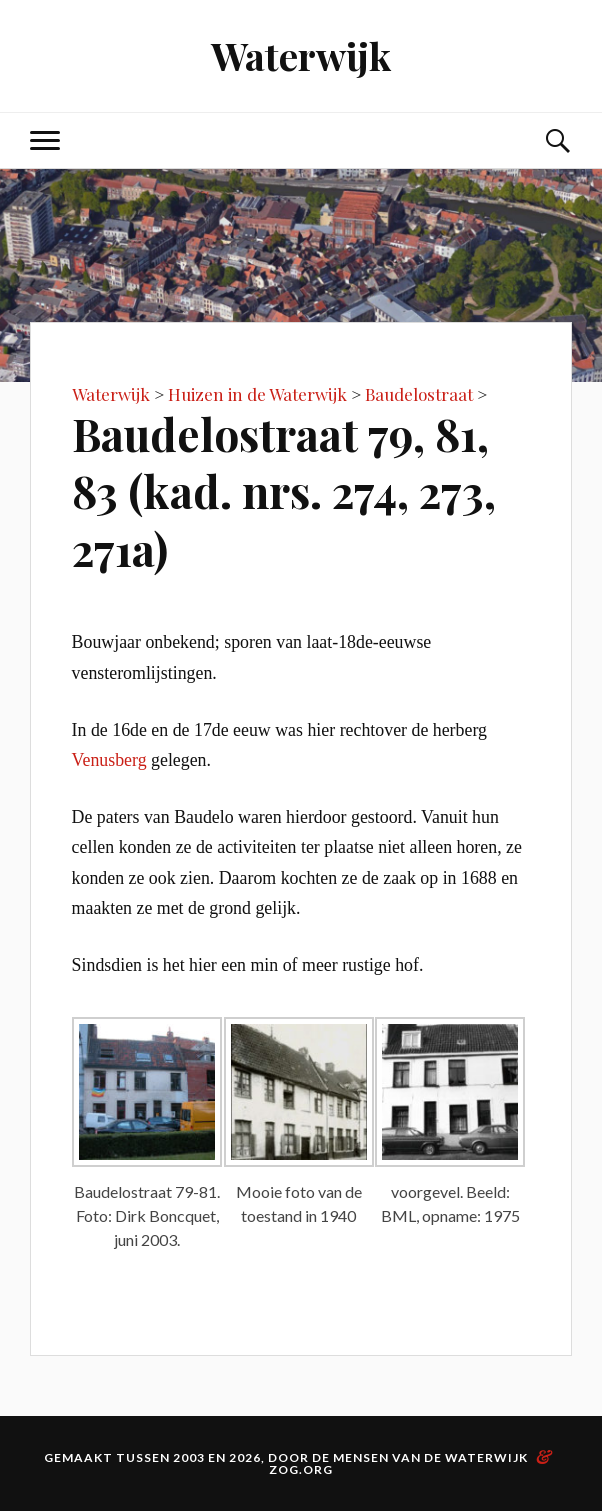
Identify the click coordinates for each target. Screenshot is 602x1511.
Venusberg (109, 760)
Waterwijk (301, 55)
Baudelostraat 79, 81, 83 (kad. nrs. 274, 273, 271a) (284, 491)
